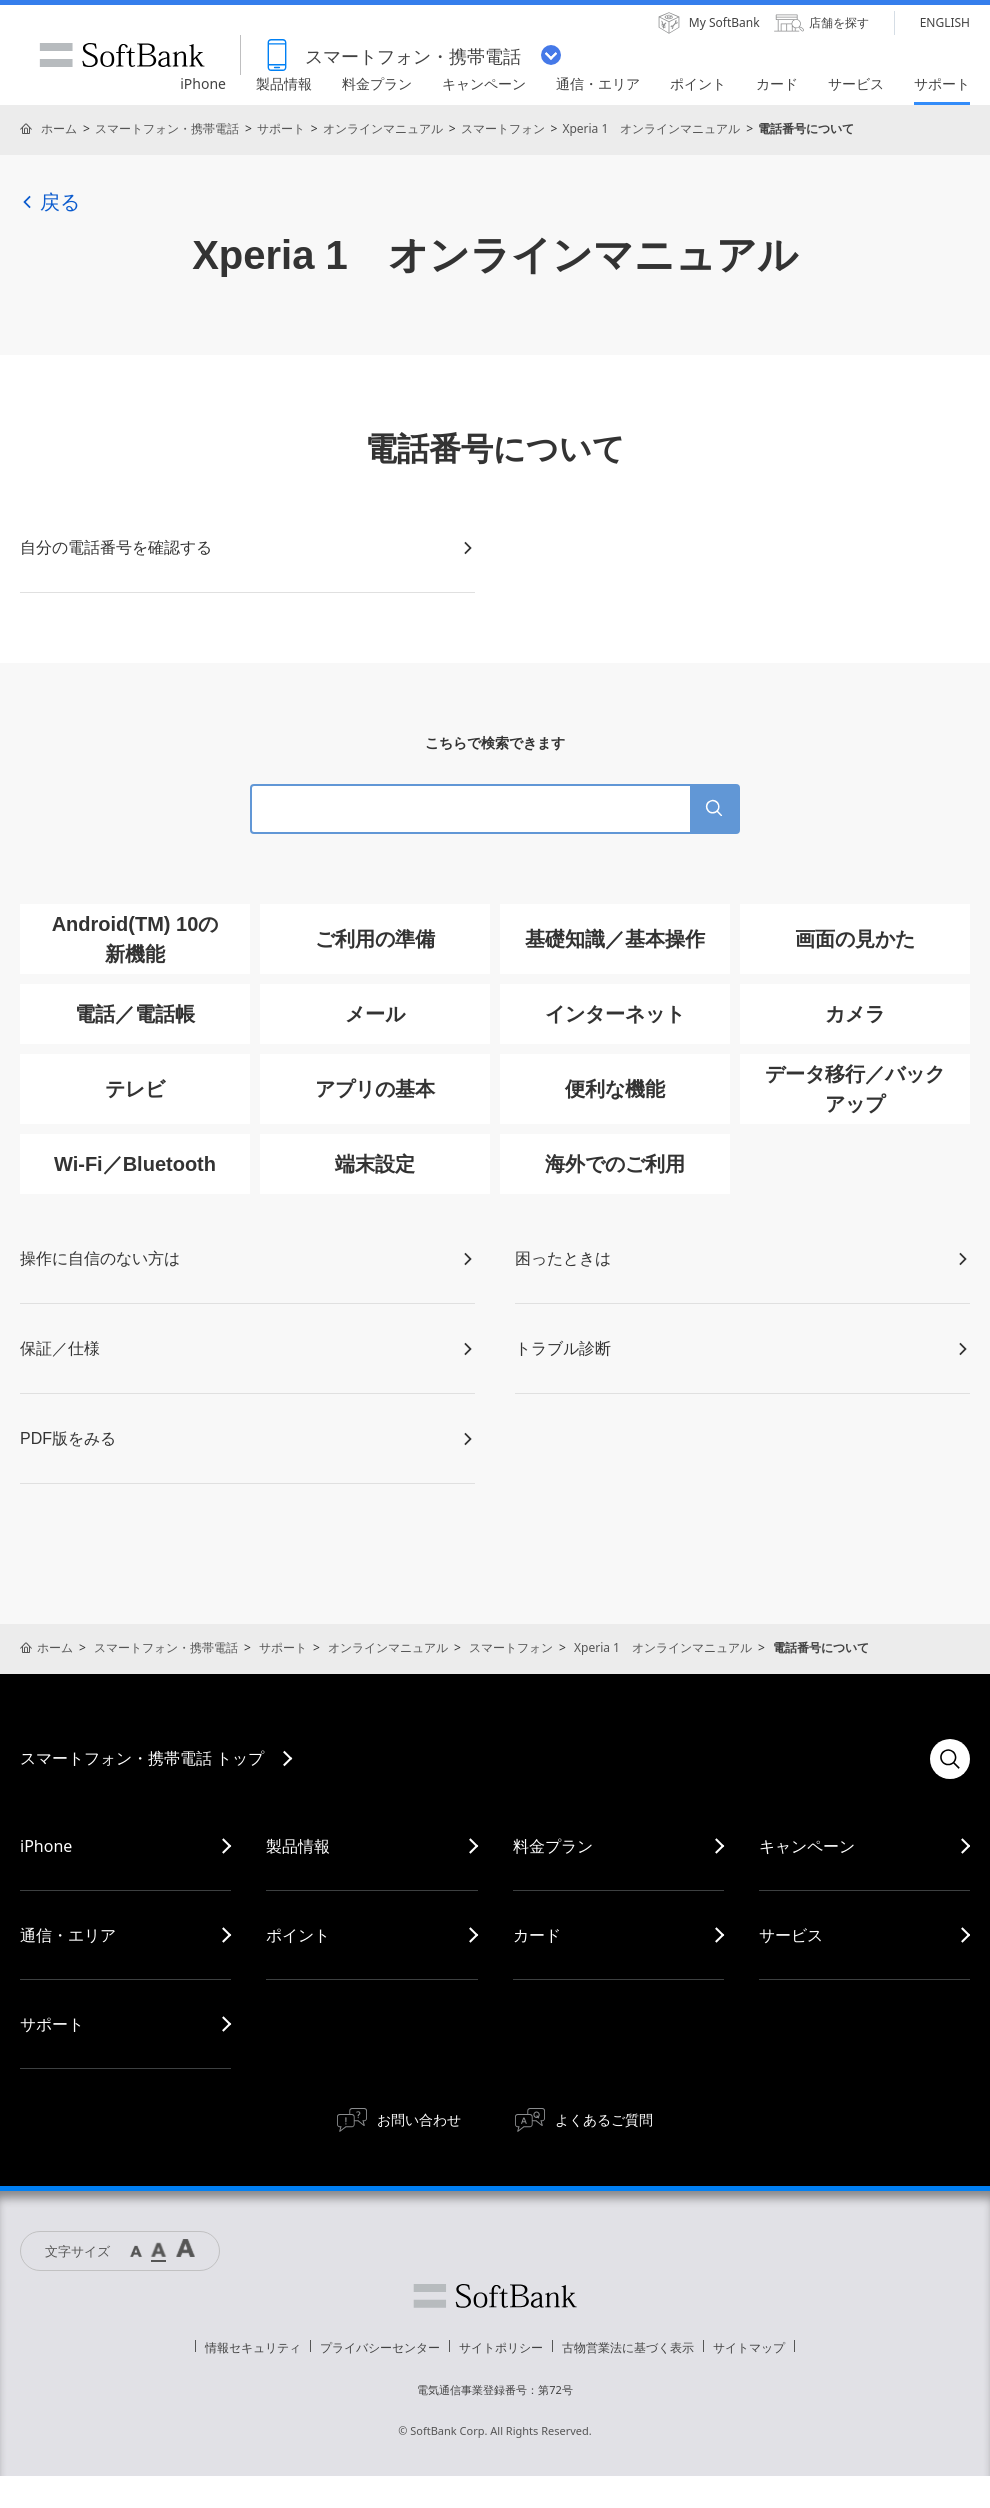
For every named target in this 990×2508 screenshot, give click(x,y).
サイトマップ (749, 2347)
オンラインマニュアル (383, 128)
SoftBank (122, 55)
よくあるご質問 (604, 2119)
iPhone (46, 1846)
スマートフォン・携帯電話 (167, 128)
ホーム (59, 128)
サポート (281, 128)
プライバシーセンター (380, 2347)
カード (537, 1935)
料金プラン (553, 1846)
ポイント (298, 1935)
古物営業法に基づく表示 (628, 2347)
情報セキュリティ (253, 2347)
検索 (950, 1759)
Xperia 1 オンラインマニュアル (651, 128)
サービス (791, 1935)
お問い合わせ (419, 2119)
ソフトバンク (495, 2296)
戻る (50, 202)
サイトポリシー (501, 2347)
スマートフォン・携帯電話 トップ (142, 1758)
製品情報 (298, 1846)
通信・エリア (68, 1935)
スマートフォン (503, 128)
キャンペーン (807, 1846)
